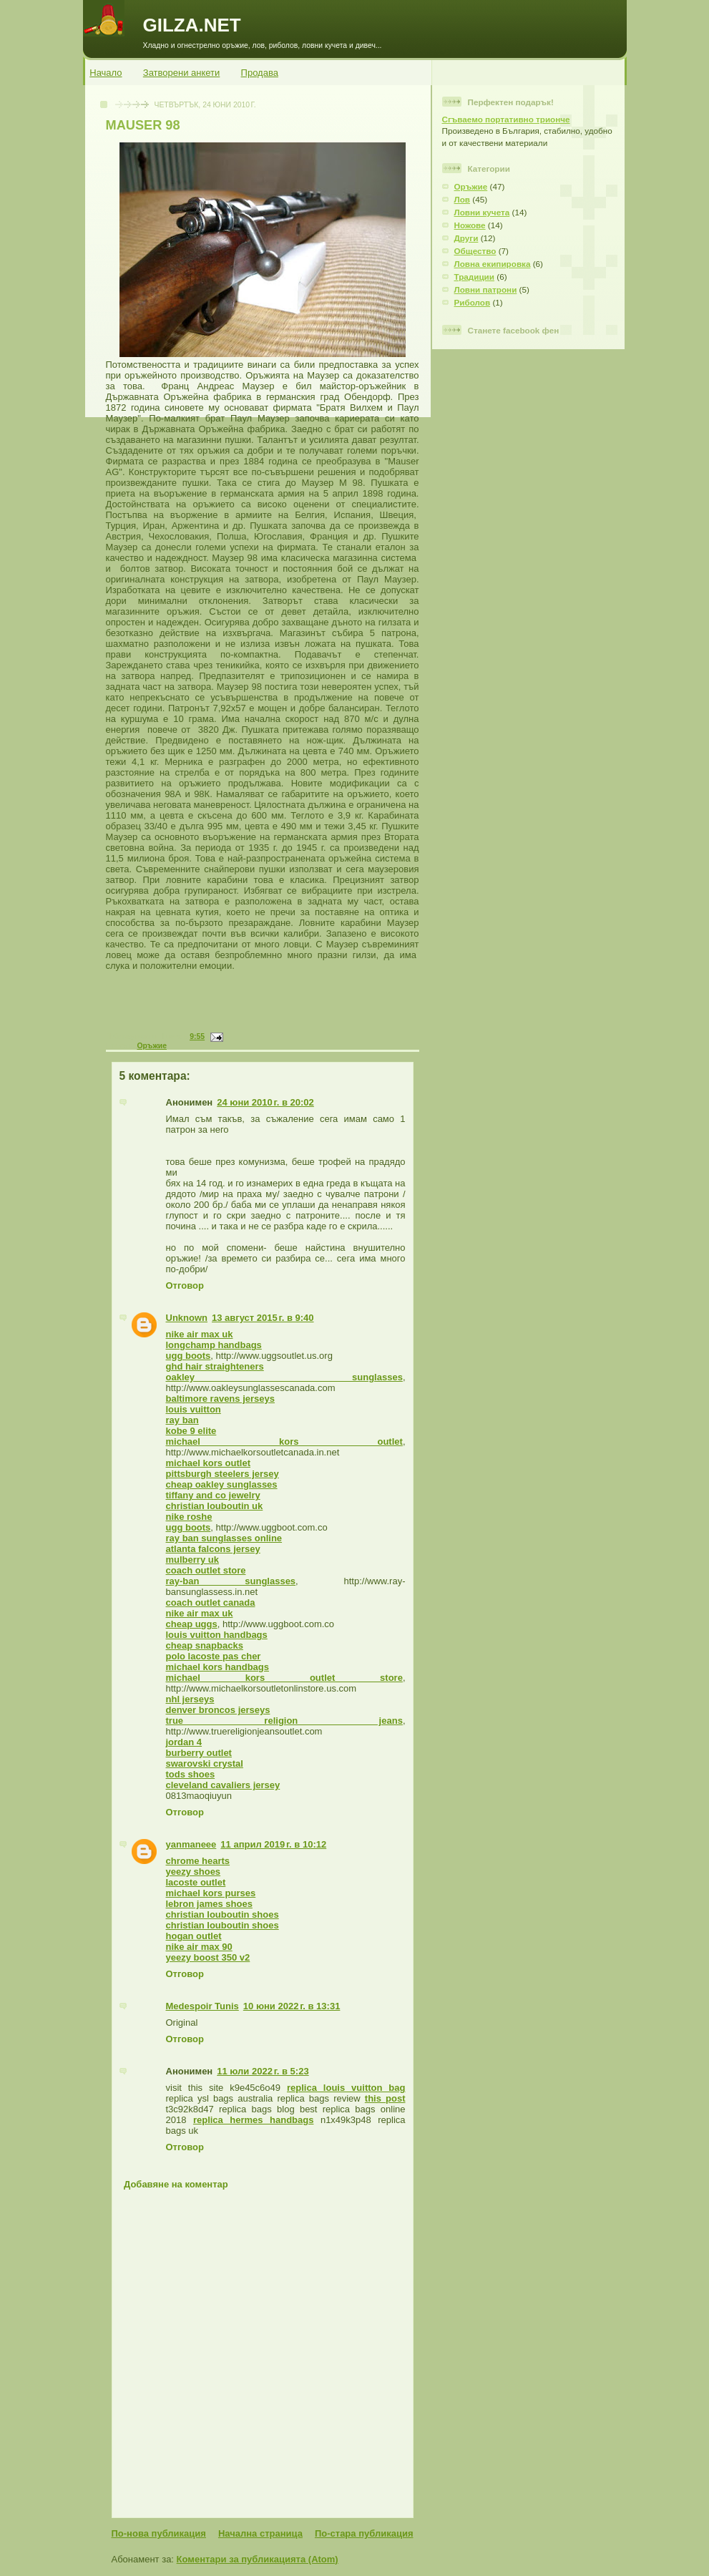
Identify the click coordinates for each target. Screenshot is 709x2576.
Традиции (474, 276)
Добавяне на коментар (176, 2184)
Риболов (472, 302)
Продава (259, 72)
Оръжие (152, 1046)
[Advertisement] (267, 1009)
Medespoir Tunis (202, 2006)
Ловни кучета (482, 212)
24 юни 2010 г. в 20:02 (265, 1102)
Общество (475, 250)
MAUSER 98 (143, 125)
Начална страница (260, 2533)
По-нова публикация (159, 2533)
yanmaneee (191, 1844)
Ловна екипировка (492, 263)
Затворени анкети (181, 72)
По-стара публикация (364, 2533)
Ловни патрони (485, 289)
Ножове (470, 225)
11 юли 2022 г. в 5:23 (262, 2071)
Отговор (185, 1285)
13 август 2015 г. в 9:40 (263, 1317)
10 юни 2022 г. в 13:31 (292, 2006)
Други (466, 238)
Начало (105, 72)
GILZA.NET (192, 25)
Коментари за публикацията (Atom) (257, 2559)
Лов (462, 199)
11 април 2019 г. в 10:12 (273, 1844)
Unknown (187, 1317)
